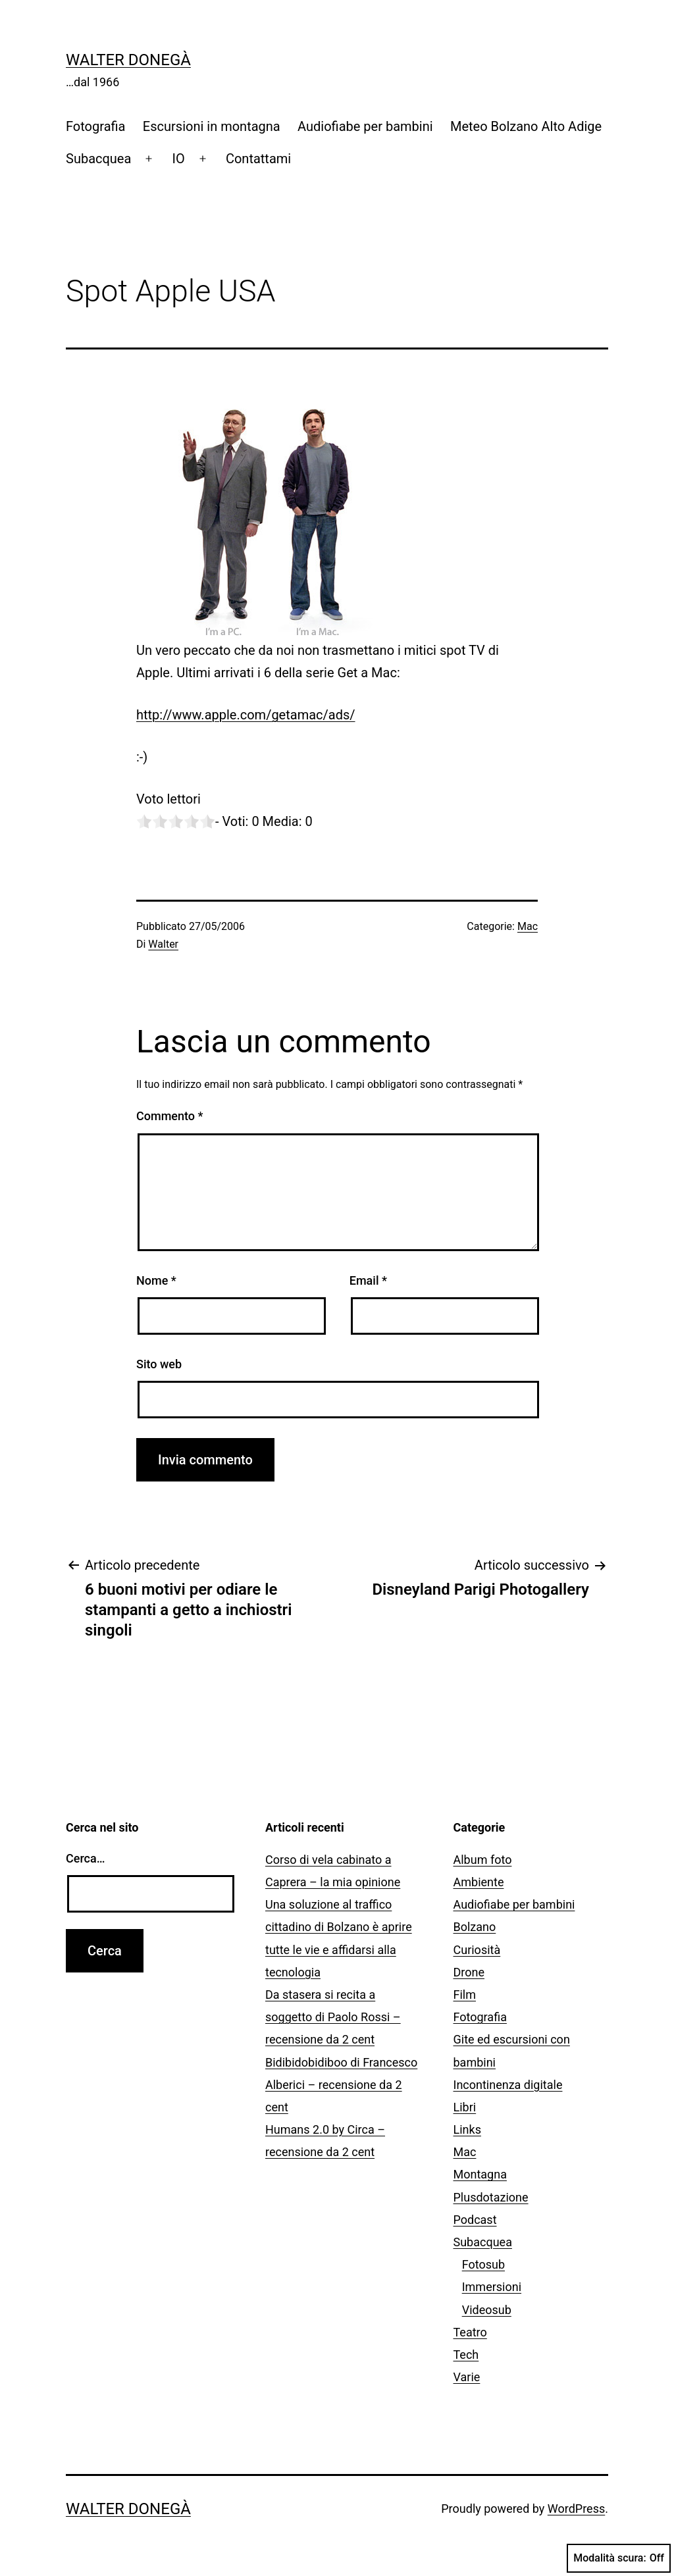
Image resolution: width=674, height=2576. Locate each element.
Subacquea (98, 159)
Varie (467, 2377)
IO (178, 159)
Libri (465, 2107)
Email (368, 1280)
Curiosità (477, 1950)
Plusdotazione (491, 2197)
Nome (156, 1280)
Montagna (480, 2174)
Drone (469, 1972)
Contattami (258, 159)
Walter (163, 944)
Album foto (483, 1860)
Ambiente (479, 1882)
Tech (466, 2354)
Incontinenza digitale (508, 2085)
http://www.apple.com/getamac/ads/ (245, 715)
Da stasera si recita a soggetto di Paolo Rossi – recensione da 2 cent (333, 2017)
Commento (169, 1116)
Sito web (159, 1364)
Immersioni (491, 2287)
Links (467, 2129)
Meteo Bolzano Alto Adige (526, 126)
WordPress (576, 2508)
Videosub (486, 2310)
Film (465, 1994)
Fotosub (483, 2264)
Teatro (470, 2332)
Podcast (475, 2220)
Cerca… (85, 1858)
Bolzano (475, 1927)
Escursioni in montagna (211, 126)
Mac (527, 926)
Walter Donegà (128, 60)
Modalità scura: (618, 2558)
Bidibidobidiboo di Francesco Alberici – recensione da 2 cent (341, 2084)
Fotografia (95, 126)
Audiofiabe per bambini (365, 126)
